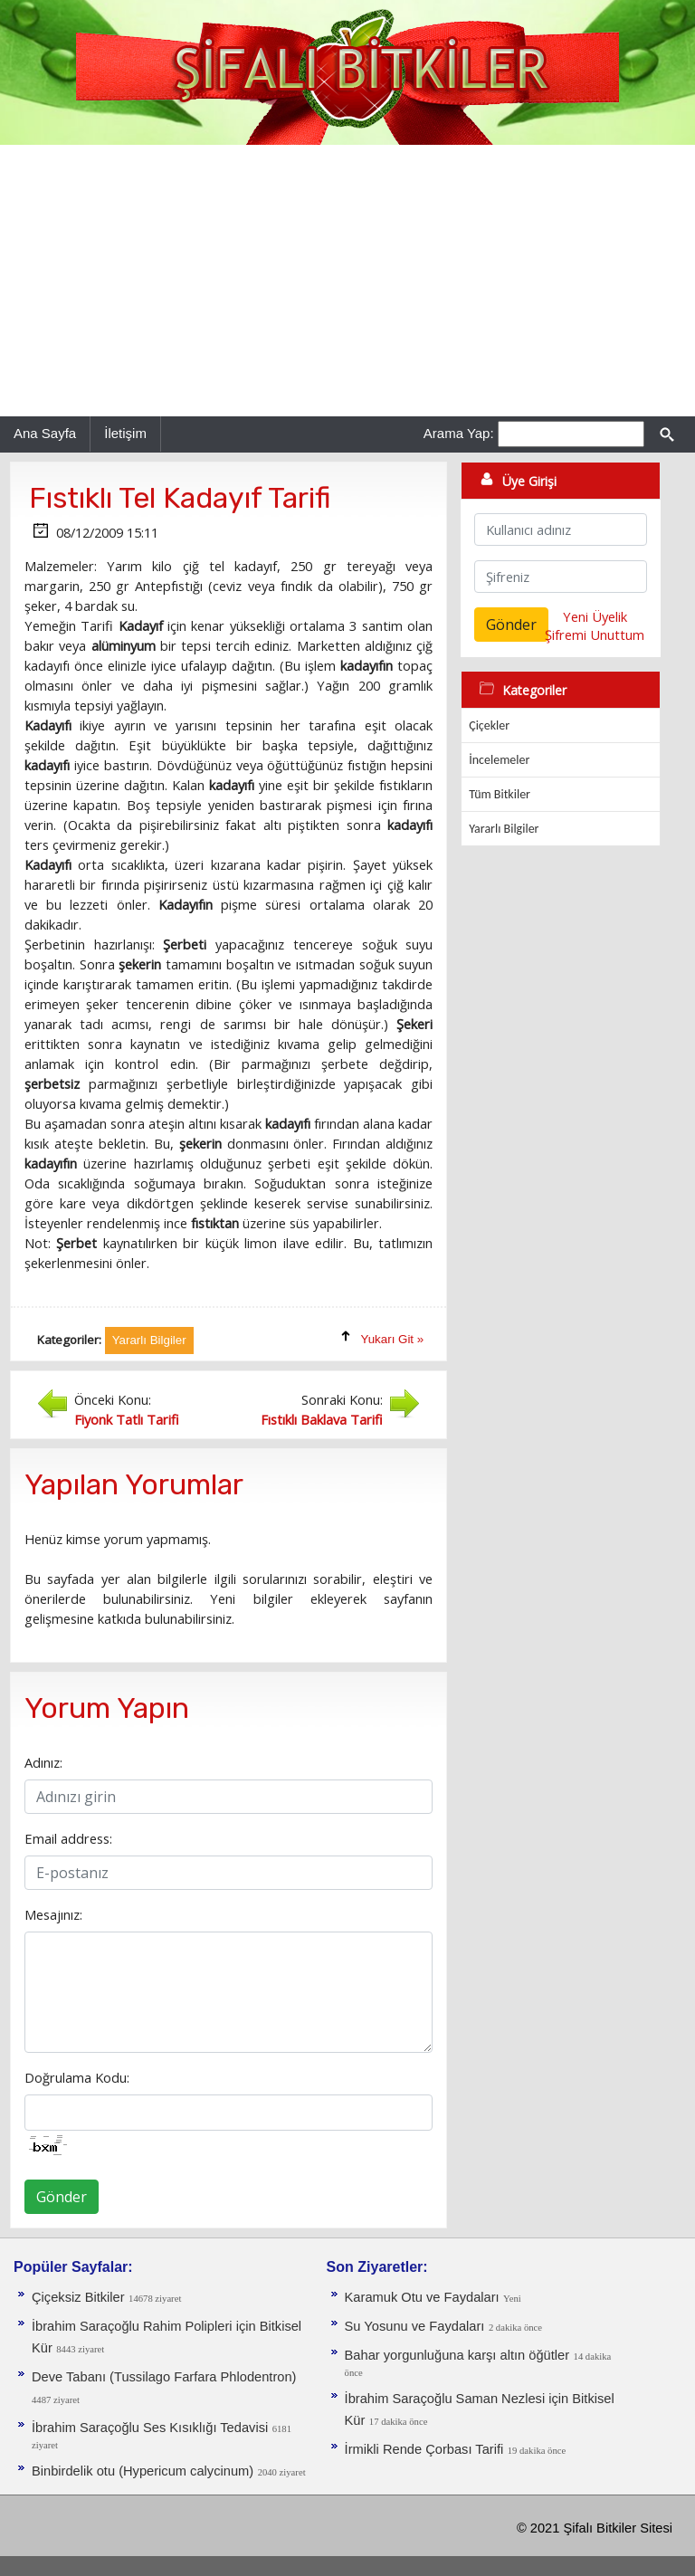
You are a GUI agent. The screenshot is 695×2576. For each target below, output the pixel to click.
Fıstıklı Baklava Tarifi (322, 1419)
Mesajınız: (53, 1914)
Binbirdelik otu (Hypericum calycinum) (142, 2471)
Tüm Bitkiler (499, 794)
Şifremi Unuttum (594, 634)
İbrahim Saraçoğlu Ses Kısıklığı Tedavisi (150, 2427)
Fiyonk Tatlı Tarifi (126, 1419)
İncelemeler (499, 760)
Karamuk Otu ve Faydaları (422, 2297)
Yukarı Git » (392, 1339)
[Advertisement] (347, 280)
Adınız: (43, 1762)
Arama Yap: (459, 433)
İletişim (125, 433)
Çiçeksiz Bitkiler (78, 2297)
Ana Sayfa (45, 433)
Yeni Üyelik (595, 616)
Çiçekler (489, 725)
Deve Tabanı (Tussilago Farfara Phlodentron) (164, 2377)
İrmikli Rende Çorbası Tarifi (424, 2449)
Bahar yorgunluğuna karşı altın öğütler (457, 2355)
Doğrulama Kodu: (76, 2077)
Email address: (68, 1838)
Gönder (61, 2197)
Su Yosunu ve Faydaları (415, 2326)
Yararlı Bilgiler (503, 828)
